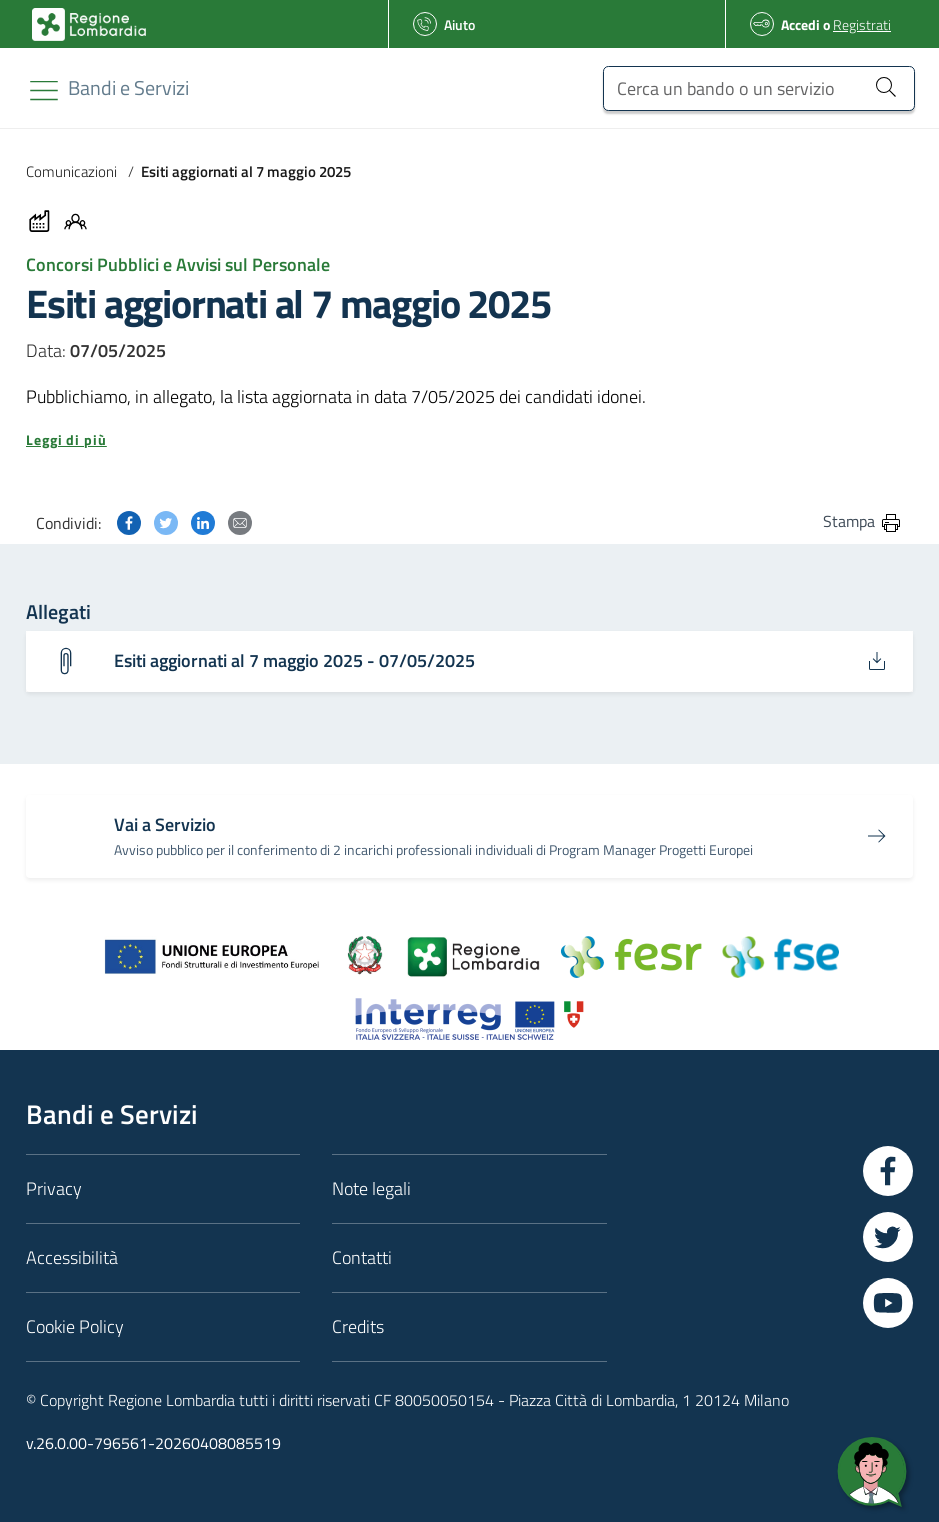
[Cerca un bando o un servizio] (759, 88)
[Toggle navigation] (44, 90)
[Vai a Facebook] (888, 1171)
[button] (469, 440)
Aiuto (459, 24)
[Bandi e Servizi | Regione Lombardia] (89, 24)
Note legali (371, 1188)
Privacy (54, 1188)
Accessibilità (72, 1257)
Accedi (800, 24)
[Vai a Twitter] (888, 1237)
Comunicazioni (71, 171)
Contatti (362, 1257)
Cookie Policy (75, 1326)
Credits (358, 1326)
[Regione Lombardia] (128, 87)
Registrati (862, 24)
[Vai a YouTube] (888, 1303)
